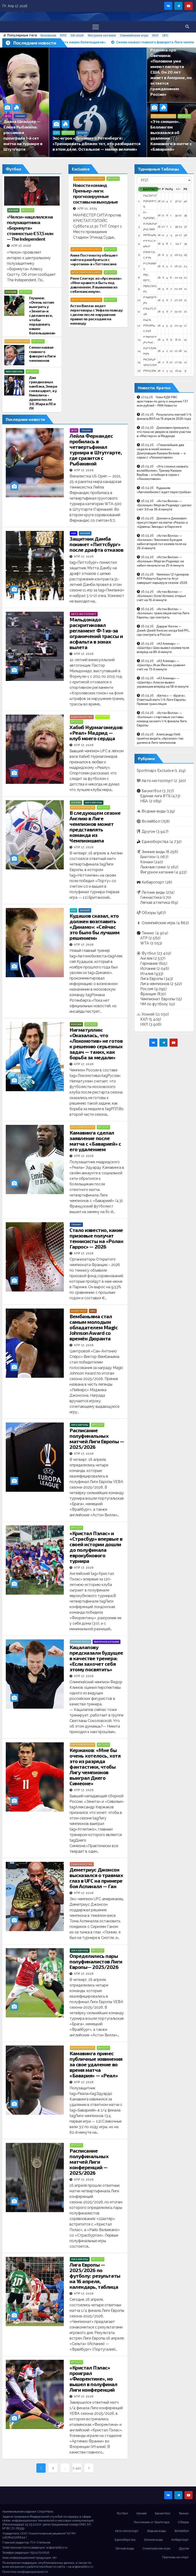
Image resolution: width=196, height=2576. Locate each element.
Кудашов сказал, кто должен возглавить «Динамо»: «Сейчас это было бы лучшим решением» (94, 927)
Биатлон (147, 857)
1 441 (77, 2468)
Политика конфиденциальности (25, 2571)
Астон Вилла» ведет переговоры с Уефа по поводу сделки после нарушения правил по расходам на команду (96, 314)
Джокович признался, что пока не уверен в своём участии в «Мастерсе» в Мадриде (164, 431)
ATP (144, 938)
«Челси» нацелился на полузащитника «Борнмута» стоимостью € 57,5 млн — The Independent (30, 228)
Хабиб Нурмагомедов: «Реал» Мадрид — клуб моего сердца (96, 732)
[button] (187, 26)
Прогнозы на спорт (175, 2557)
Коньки (146, 862)
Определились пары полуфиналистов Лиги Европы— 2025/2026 (96, 1961)
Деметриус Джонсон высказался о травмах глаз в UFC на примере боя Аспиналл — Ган (96, 1877)
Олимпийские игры (134, 35)
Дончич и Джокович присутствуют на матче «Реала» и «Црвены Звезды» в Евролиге (162, 522)
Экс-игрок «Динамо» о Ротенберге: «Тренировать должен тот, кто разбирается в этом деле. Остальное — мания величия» (96, 143)
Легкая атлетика (155, 902)
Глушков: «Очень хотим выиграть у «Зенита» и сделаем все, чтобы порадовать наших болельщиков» (42, 315)
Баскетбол (78, 1311)
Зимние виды (80, 1642)
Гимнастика (151, 897)
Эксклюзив (48, 35)
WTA (8, 116)
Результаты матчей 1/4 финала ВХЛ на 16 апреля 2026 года (164, 416)
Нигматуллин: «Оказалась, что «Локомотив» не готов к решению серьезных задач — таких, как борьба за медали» (96, 1043)
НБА (92, 1311)
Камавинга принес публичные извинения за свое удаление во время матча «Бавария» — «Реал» (96, 2064)
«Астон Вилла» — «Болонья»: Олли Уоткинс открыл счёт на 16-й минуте (161, 596)
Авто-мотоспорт (83, 614)
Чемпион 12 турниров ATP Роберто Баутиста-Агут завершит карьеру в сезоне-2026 (163, 578)
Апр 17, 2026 (21, 245)
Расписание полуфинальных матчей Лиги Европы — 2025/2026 (97, 1438)
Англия (13, 210)
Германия (149, 963)
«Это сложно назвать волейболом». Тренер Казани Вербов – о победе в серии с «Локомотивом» (162, 472)
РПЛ (63, 35)
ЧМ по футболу (154, 1004)
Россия (11, 292)
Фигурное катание (102, 35)
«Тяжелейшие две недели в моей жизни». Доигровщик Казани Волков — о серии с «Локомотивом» (161, 451)
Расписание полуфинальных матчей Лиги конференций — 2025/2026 (89, 2162)
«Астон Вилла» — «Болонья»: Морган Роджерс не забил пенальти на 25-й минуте (160, 561)
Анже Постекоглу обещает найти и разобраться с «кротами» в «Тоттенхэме (94, 259)
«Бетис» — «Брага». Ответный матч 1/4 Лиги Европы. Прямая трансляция (161, 699)
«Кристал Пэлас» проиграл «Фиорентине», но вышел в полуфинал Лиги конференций (93, 2378)
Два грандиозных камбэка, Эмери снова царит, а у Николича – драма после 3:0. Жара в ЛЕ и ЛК (43, 392)
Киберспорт (153, 882)
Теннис (20, 116)
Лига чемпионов (163, 116)
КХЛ (155, 35)
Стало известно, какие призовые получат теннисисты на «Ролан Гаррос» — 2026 (96, 1238)
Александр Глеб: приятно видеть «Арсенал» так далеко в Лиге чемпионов (160, 738)
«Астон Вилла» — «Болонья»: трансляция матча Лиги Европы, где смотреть (163, 613)
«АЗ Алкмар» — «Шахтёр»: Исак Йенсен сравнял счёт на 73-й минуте (161, 665)
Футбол (68, 133)
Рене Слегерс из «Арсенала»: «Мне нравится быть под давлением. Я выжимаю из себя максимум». (96, 285)
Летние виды (153, 892)
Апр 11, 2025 (87, 208)
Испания (102, 717)
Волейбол (151, 821)
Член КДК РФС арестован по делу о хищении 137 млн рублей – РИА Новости (162, 401)
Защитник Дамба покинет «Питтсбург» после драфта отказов (96, 544)
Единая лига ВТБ (155, 796)
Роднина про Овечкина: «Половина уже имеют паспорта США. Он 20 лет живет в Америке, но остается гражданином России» (171, 72)
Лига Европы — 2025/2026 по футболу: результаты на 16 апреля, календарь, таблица (95, 2275)
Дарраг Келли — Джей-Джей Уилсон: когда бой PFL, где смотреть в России (163, 630)
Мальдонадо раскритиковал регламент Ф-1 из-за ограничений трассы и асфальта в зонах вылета (96, 633)
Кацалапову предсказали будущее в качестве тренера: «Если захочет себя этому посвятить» (96, 1658)
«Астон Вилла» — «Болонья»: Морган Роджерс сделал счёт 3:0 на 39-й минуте (164, 505)
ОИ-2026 (77, 35)
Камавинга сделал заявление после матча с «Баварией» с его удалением (95, 1140)
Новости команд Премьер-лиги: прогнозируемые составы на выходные (95, 193)
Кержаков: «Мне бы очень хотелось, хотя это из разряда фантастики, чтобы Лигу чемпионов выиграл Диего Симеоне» (95, 1766)
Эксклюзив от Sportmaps (152, 2522)
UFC (165, 35)
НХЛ (73, 533)
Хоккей (83, 133)
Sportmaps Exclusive (89, 178)
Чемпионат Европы (157, 999)
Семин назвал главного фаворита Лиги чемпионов (42, 353)
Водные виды (153, 811)
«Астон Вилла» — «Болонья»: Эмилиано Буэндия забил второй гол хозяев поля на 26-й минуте (161, 541)
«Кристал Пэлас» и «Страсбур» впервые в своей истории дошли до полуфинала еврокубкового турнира (96, 1547)
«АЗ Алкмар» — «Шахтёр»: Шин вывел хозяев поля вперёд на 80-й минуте (163, 647)
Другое (148, 831)
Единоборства (81, 717)
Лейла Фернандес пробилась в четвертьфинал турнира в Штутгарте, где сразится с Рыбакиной (96, 449)
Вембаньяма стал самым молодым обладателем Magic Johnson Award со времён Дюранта (94, 1327)
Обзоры (149, 913)
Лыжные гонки (153, 867)
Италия (146, 973)
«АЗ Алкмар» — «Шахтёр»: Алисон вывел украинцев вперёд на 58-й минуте (163, 682)
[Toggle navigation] (95, 27)
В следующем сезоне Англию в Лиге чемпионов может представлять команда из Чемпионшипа (95, 826)
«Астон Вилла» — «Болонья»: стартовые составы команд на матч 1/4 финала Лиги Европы (162, 719)
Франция (148, 994)
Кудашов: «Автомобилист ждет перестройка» (164, 490)
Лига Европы (14, 371)
